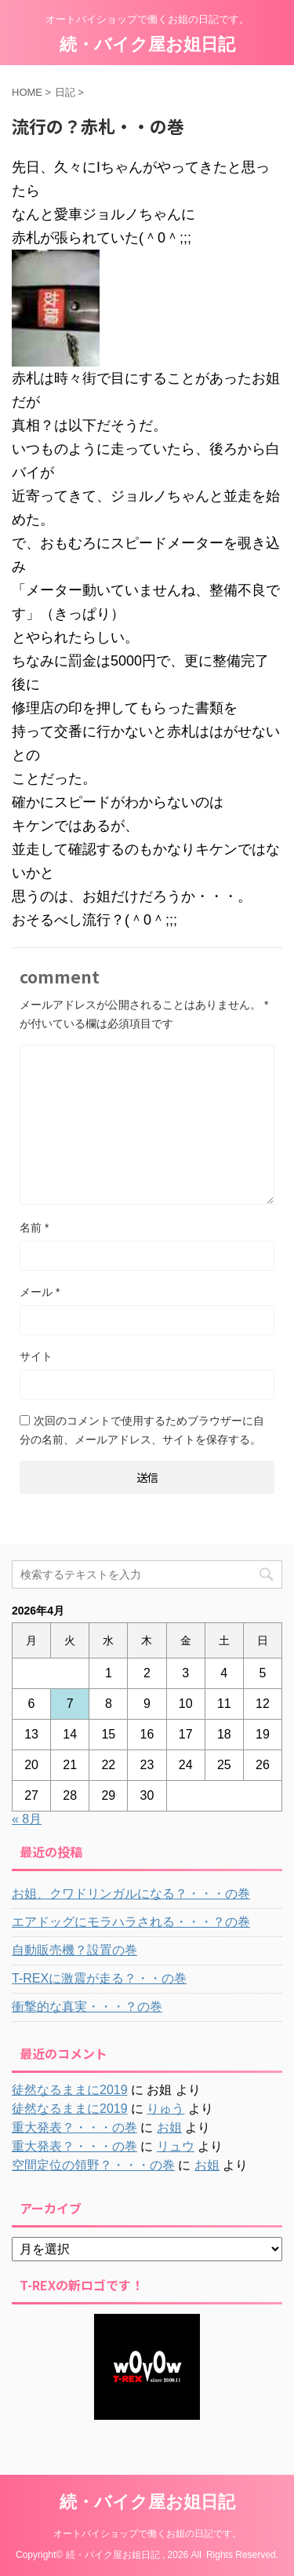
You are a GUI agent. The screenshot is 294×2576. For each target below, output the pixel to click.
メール (40, 1292)
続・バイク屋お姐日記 (147, 44)
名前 (34, 1227)
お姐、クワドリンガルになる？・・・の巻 (131, 1893)
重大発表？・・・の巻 (74, 2127)
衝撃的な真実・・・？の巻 (87, 2006)
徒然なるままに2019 (70, 2089)
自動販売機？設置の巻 (74, 1950)
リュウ (175, 2146)
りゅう (165, 2108)
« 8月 (27, 1819)
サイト (36, 1356)
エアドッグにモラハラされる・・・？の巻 (131, 1921)
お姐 (169, 2127)
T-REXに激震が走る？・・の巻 (99, 1978)
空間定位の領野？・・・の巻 (93, 2165)
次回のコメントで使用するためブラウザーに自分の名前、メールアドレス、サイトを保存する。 (142, 1430)
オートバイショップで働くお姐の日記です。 (147, 2533)
